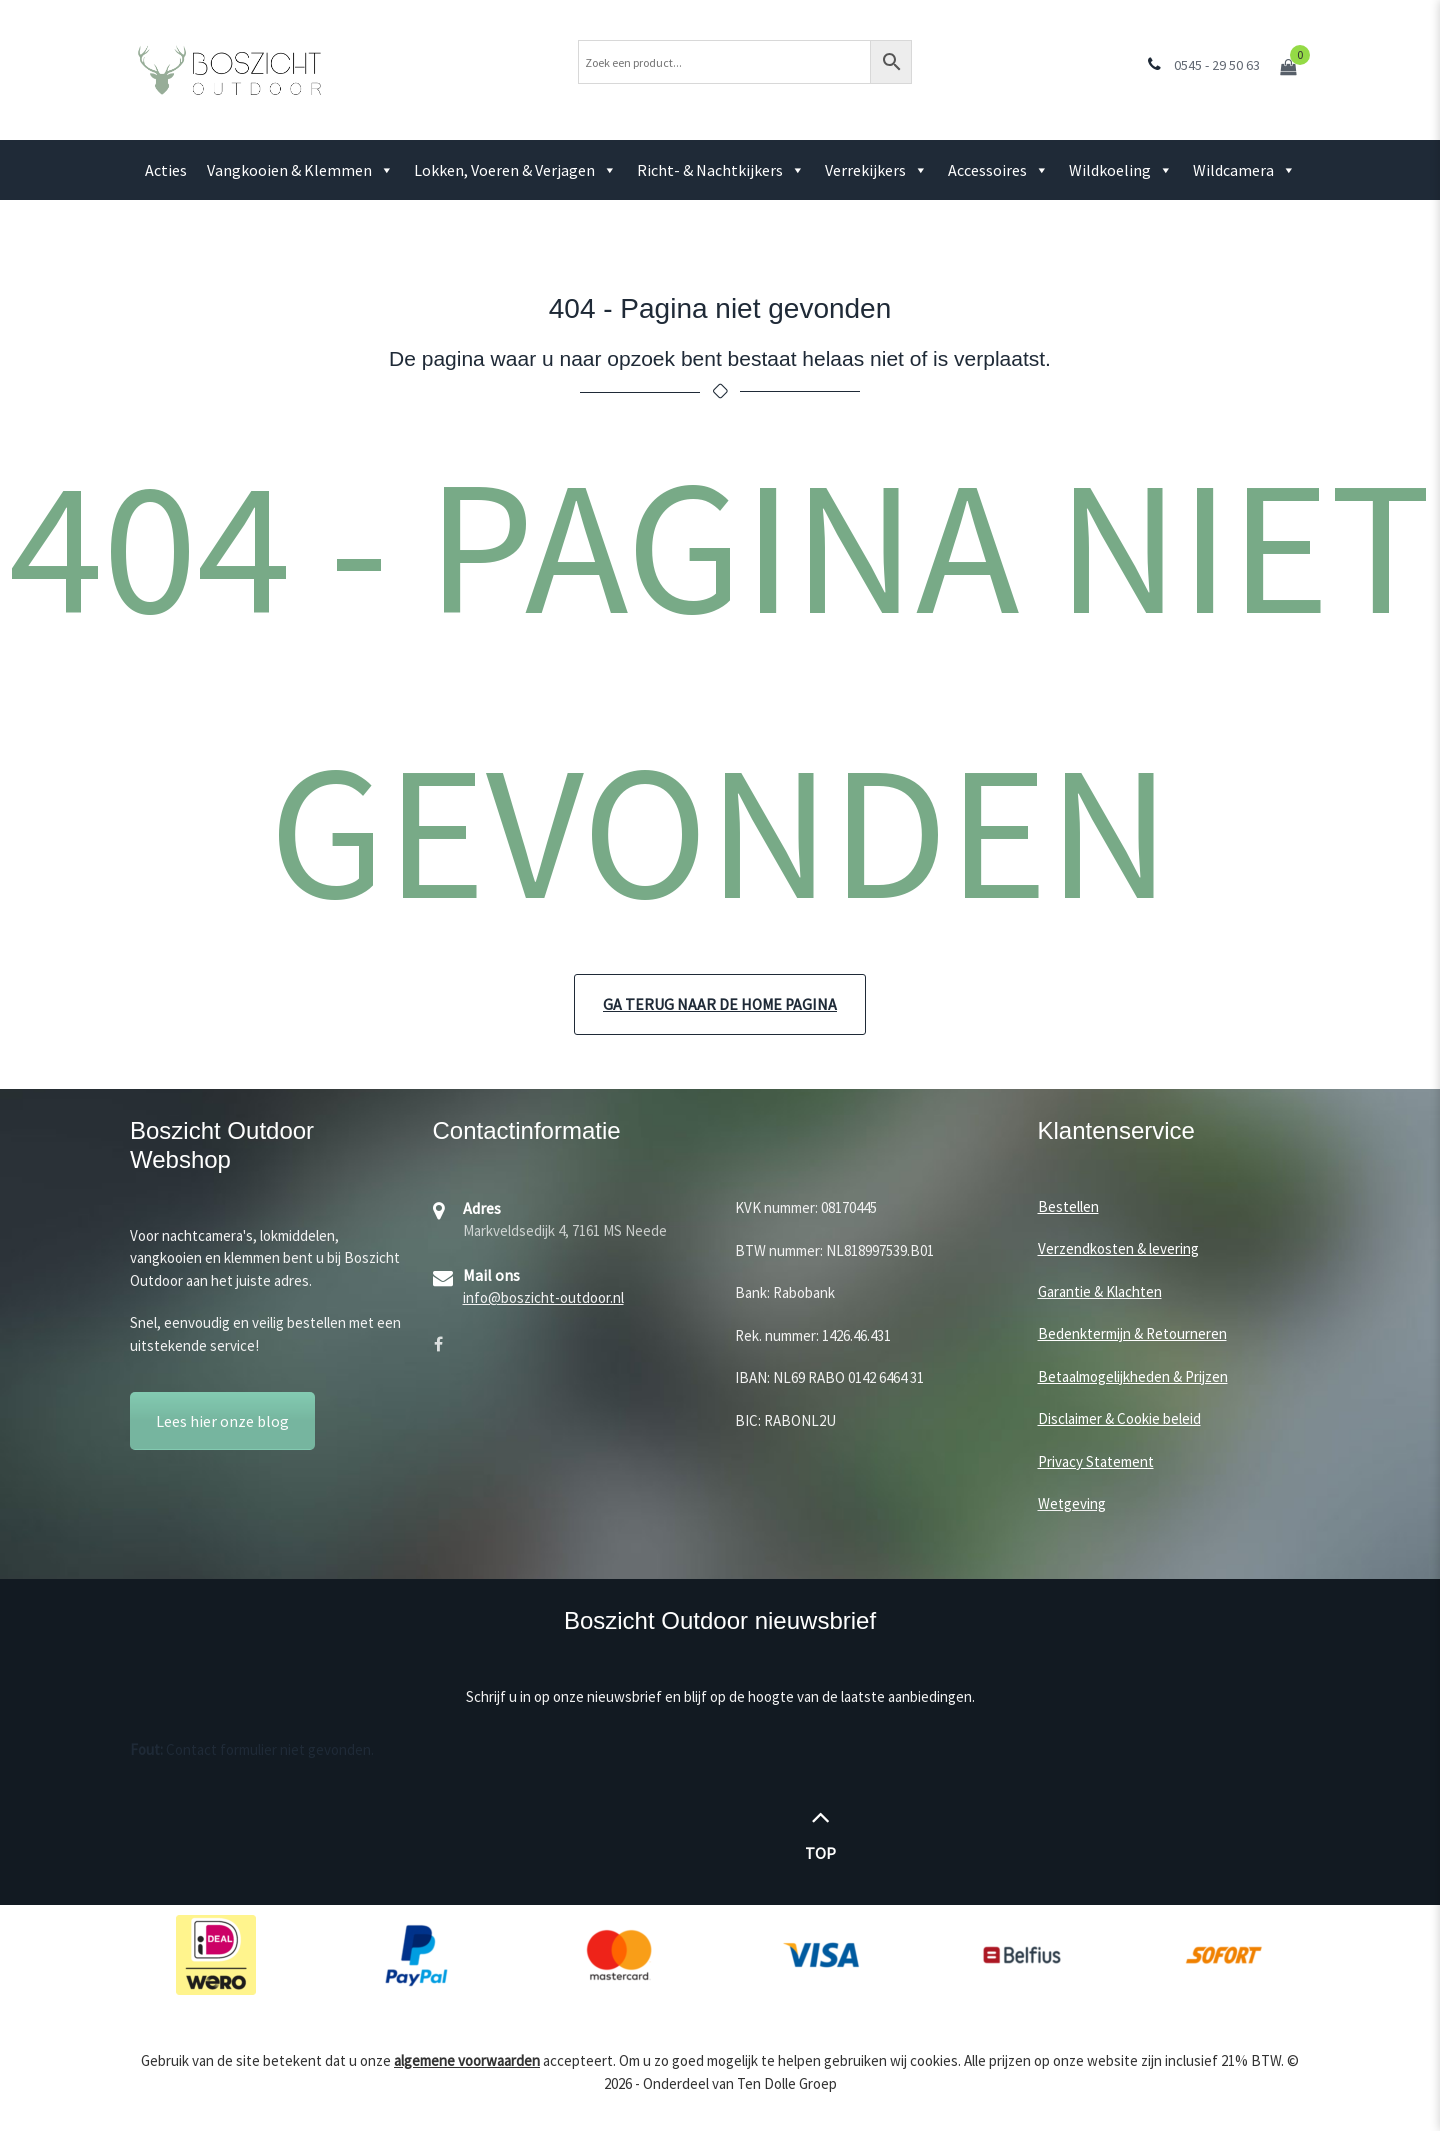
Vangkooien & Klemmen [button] (300, 170)
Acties (166, 170)
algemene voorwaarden (467, 2061)
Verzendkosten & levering (1118, 1249)
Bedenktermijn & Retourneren (1132, 1334)
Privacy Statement (1096, 1462)
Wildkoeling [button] (1121, 170)
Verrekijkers (876, 170)
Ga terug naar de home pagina (720, 1005)
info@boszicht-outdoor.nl (543, 1298)
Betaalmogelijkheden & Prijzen (1133, 1377)
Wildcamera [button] (1244, 170)
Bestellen (1068, 1207)
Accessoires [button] (998, 170)
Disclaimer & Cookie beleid (1119, 1419)
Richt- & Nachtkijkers (721, 170)
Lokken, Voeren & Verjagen (515, 170)
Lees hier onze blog (222, 1422)
